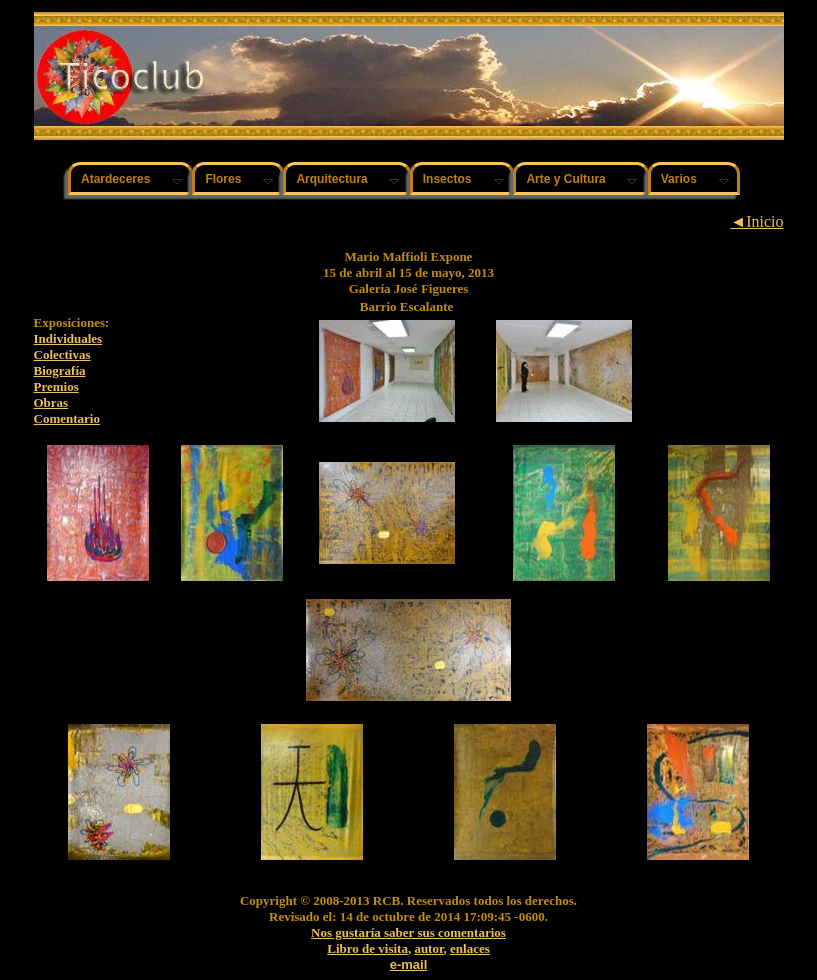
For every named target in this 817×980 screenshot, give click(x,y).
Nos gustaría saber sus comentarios (408, 932)
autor (428, 948)
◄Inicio (756, 221)
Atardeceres (115, 179)
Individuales (68, 338)
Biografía (60, 370)
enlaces (470, 948)
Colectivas (62, 354)
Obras (51, 402)
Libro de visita (367, 948)
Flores (223, 179)
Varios (679, 179)
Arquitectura (331, 179)
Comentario (67, 418)
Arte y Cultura (565, 179)
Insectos (447, 179)
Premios (56, 386)
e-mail (409, 964)
